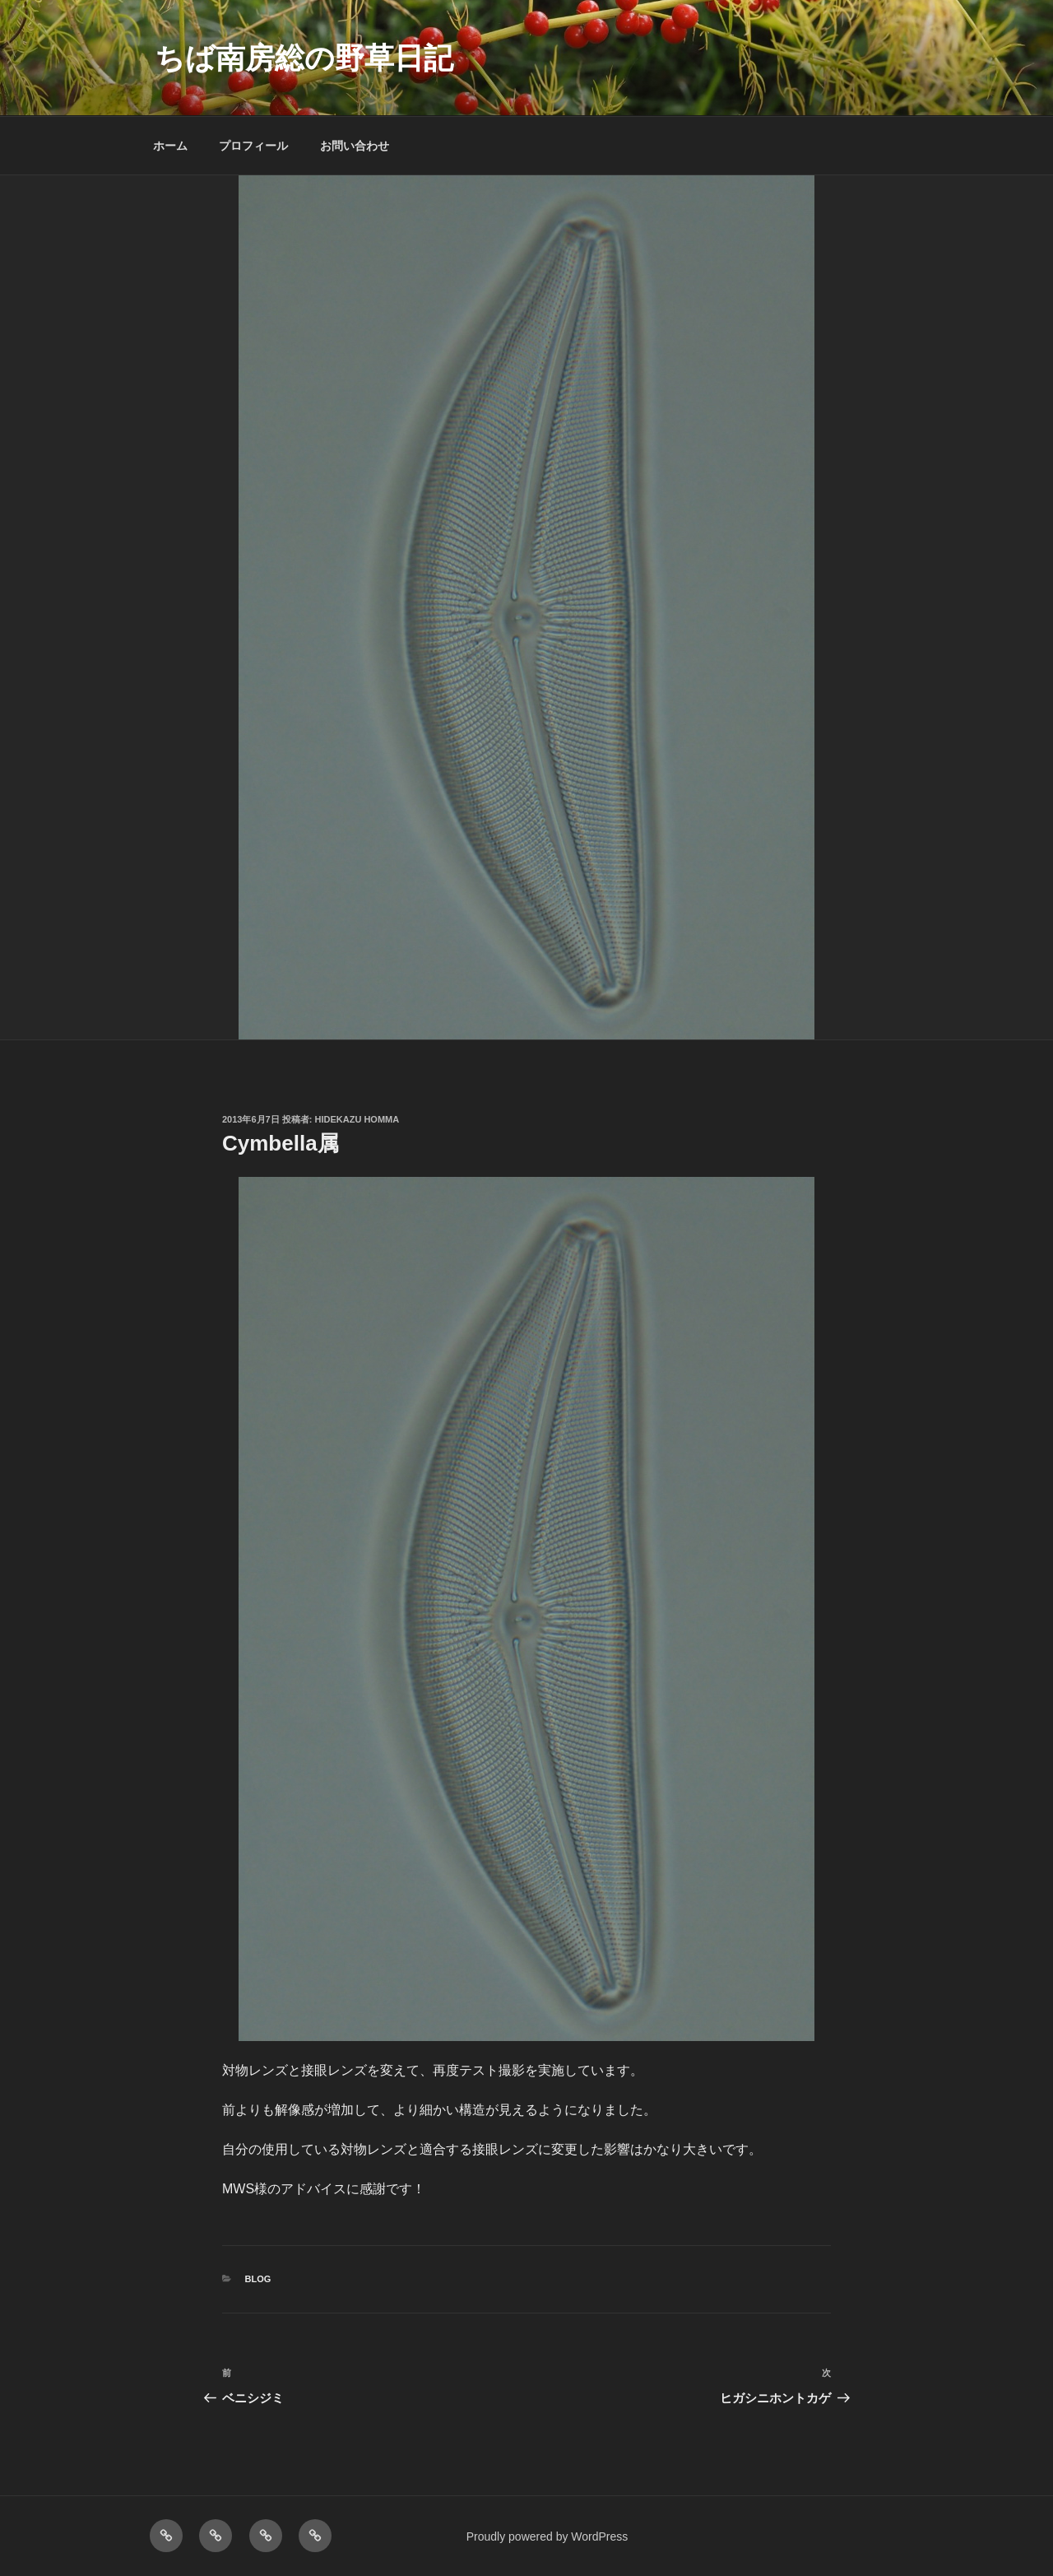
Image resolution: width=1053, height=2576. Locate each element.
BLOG (258, 2279)
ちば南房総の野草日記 (304, 58)
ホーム (170, 145)
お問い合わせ (354, 145)
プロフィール (253, 145)
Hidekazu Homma (357, 1119)
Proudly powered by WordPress (547, 2536)
